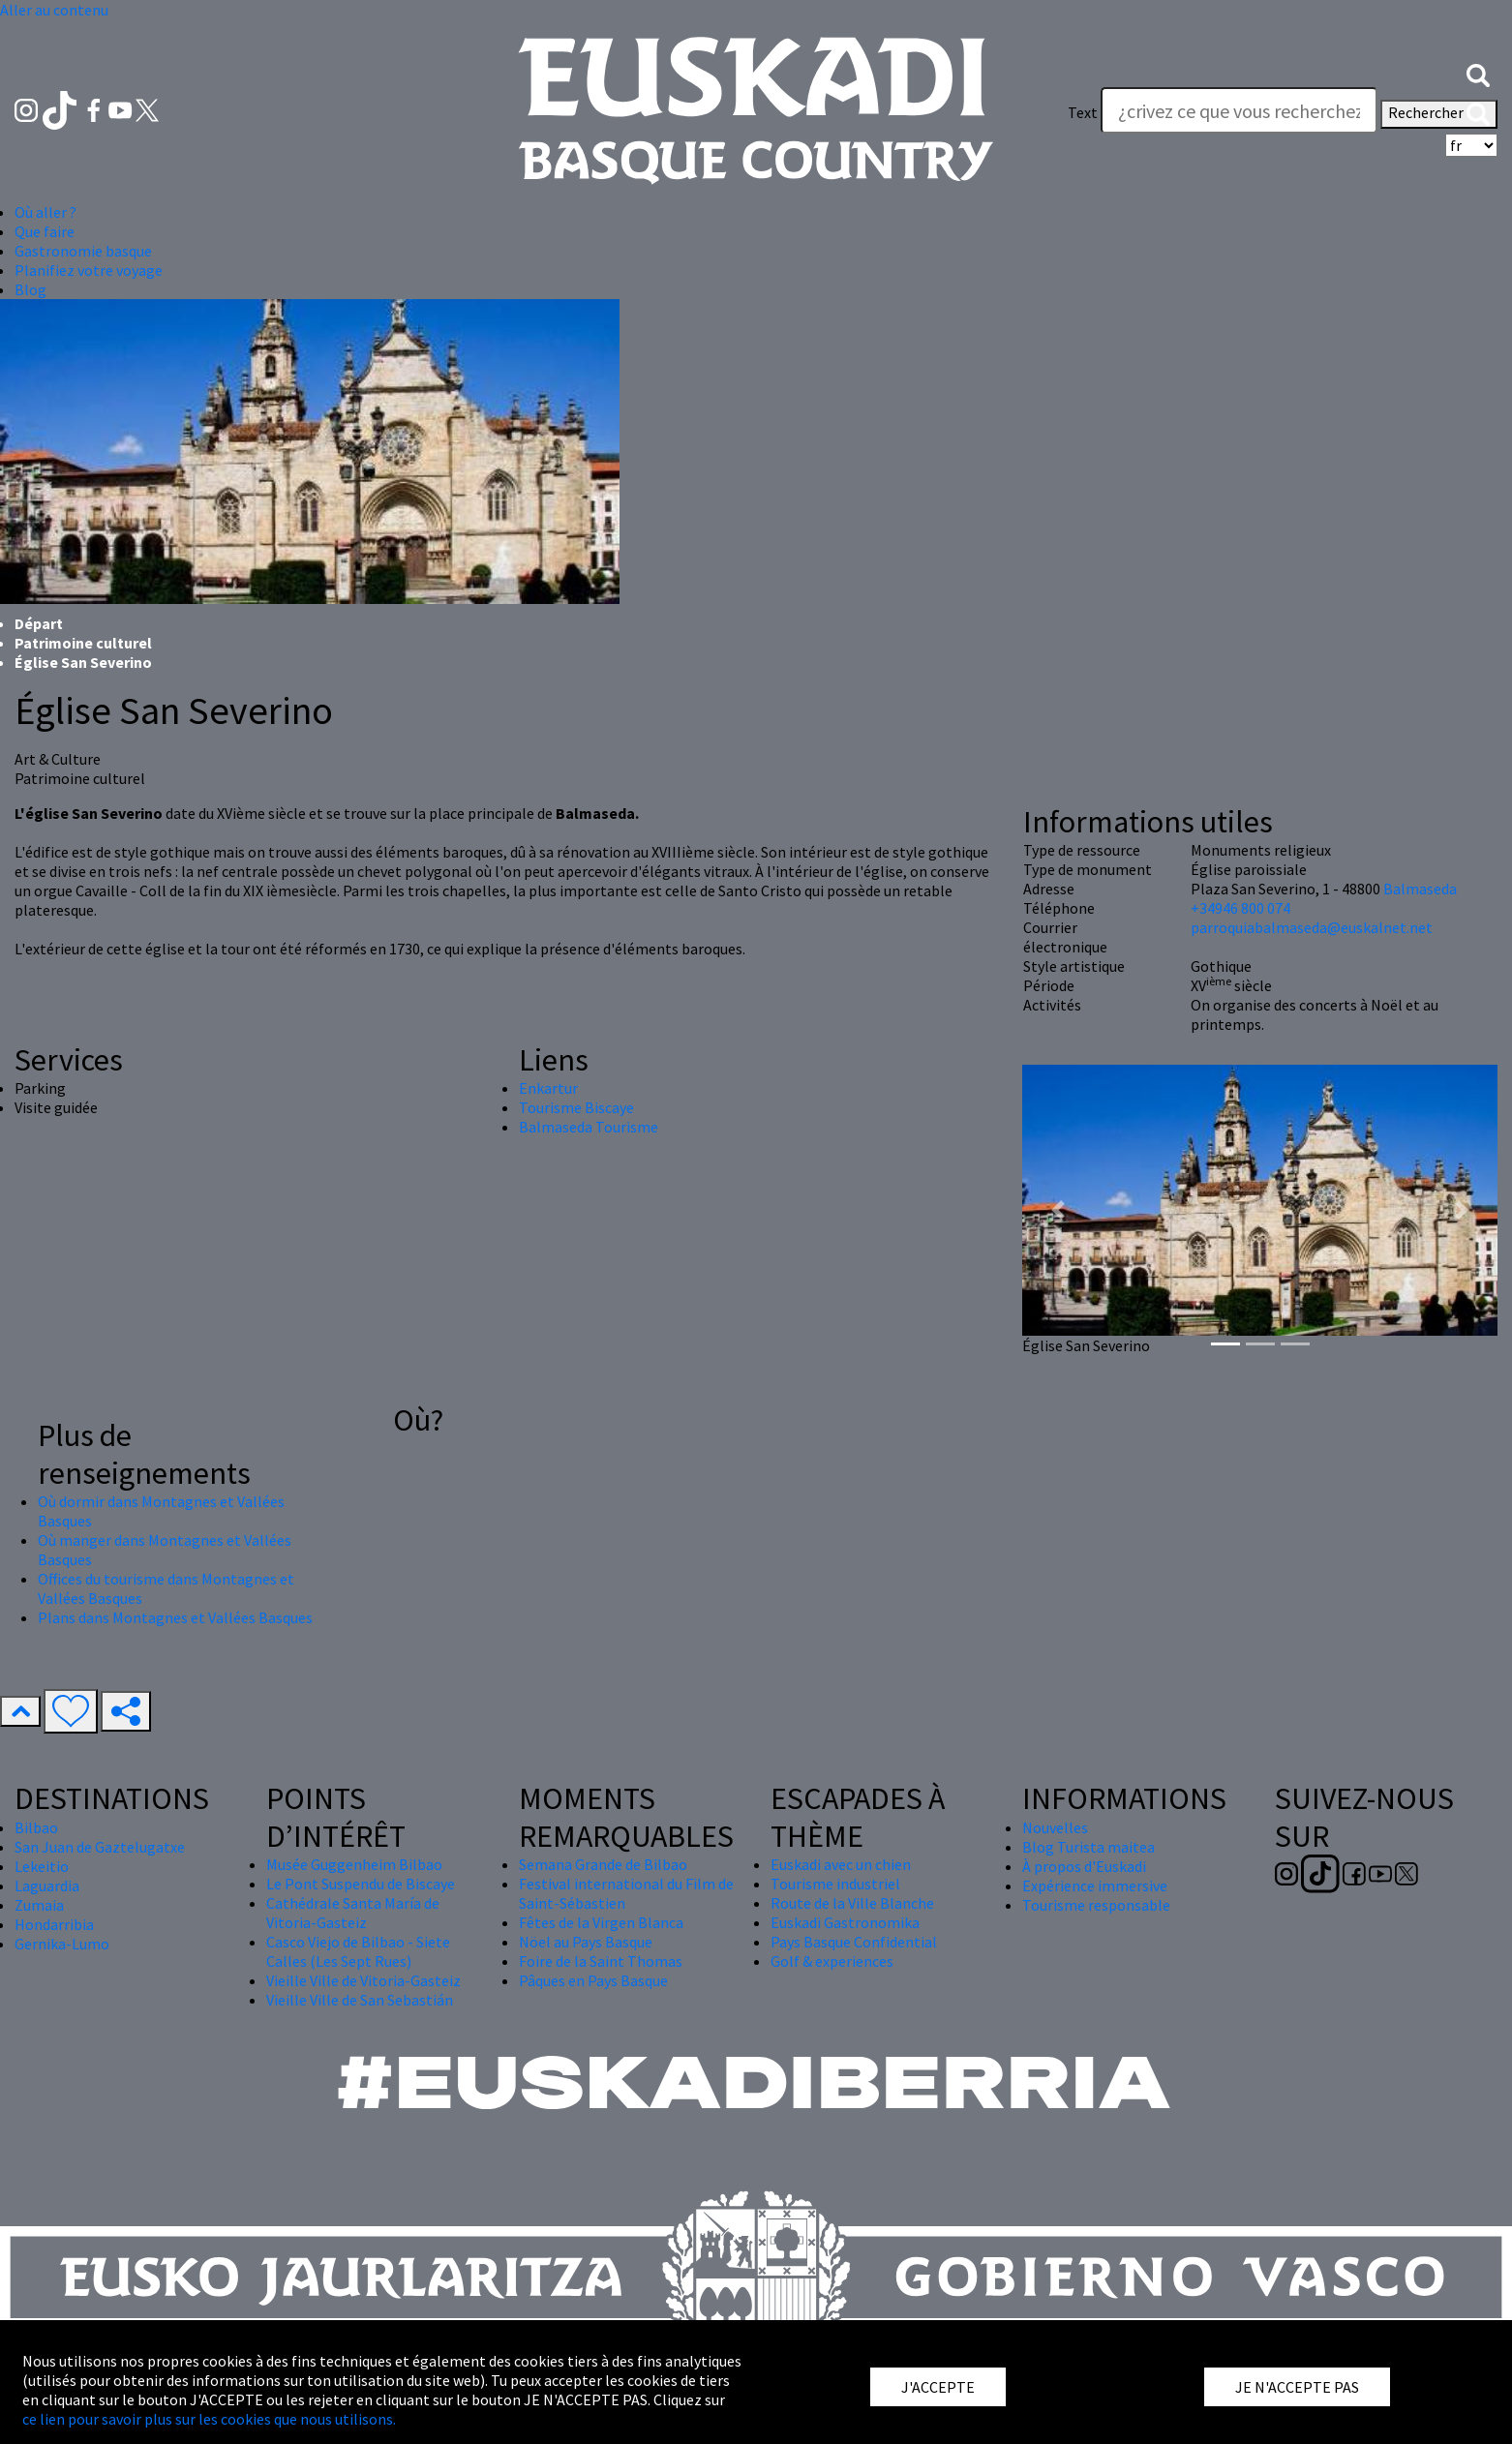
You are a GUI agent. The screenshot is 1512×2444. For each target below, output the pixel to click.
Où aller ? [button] (45, 212)
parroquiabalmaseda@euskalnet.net (1312, 927)
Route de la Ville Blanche (852, 1903)
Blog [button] (30, 289)
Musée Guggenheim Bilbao (354, 1864)
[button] (1478, 73)
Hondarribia (54, 1924)
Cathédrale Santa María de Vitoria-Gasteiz (352, 1912)
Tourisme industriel (835, 1883)
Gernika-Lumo (62, 1943)
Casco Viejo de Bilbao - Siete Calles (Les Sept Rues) (358, 1951)
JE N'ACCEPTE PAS (1297, 2387)
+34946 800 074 (1240, 908)
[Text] (1239, 110)
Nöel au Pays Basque (585, 1941)
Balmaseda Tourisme (588, 1126)
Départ (39, 623)
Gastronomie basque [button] (83, 250)
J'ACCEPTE (938, 2387)
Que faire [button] (45, 231)
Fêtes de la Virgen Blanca (601, 1922)
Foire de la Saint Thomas (600, 1961)
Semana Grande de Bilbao (603, 1864)
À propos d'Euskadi (1084, 1866)
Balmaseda (1420, 888)
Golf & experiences (832, 1961)
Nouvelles (1055, 1827)
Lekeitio (42, 1866)
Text (1083, 112)
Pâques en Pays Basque (593, 1980)
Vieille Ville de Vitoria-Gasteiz (363, 1980)
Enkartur (548, 1088)
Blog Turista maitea (1088, 1846)
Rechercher (1439, 114)
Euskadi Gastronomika (845, 1922)
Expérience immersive (1094, 1885)
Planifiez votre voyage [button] (89, 270)
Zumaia (39, 1905)
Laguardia (47, 1885)
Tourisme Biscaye (576, 1107)
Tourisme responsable (1096, 1905)
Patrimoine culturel (83, 642)
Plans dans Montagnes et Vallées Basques (175, 1617)
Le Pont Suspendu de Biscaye (360, 1883)
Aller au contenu (54, 9)
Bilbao (36, 1827)
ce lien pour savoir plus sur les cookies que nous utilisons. (209, 2419)
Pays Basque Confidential (854, 1941)
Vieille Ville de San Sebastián (359, 1999)
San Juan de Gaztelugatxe (100, 1846)
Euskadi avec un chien (841, 1864)
